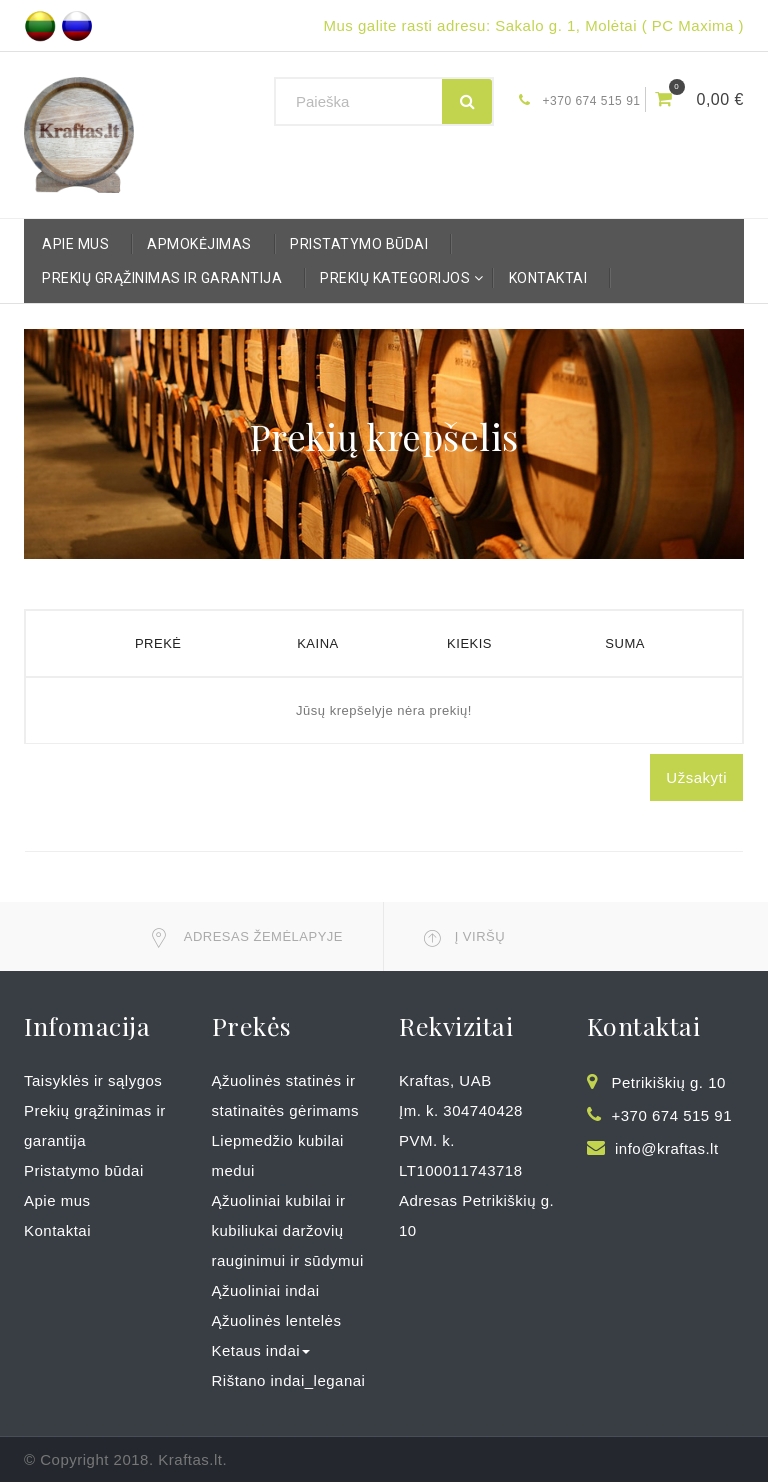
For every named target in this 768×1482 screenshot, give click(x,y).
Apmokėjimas (199, 244)
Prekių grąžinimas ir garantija (162, 278)
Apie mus (75, 244)
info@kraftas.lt (667, 1148)
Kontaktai (548, 278)
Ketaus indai (261, 1350)
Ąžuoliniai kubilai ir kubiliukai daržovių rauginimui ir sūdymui (288, 1230)
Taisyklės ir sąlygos (93, 1080)
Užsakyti (696, 777)
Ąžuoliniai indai (266, 1290)
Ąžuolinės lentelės (277, 1320)
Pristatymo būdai (359, 244)
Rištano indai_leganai (289, 1380)
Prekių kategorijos (400, 278)
